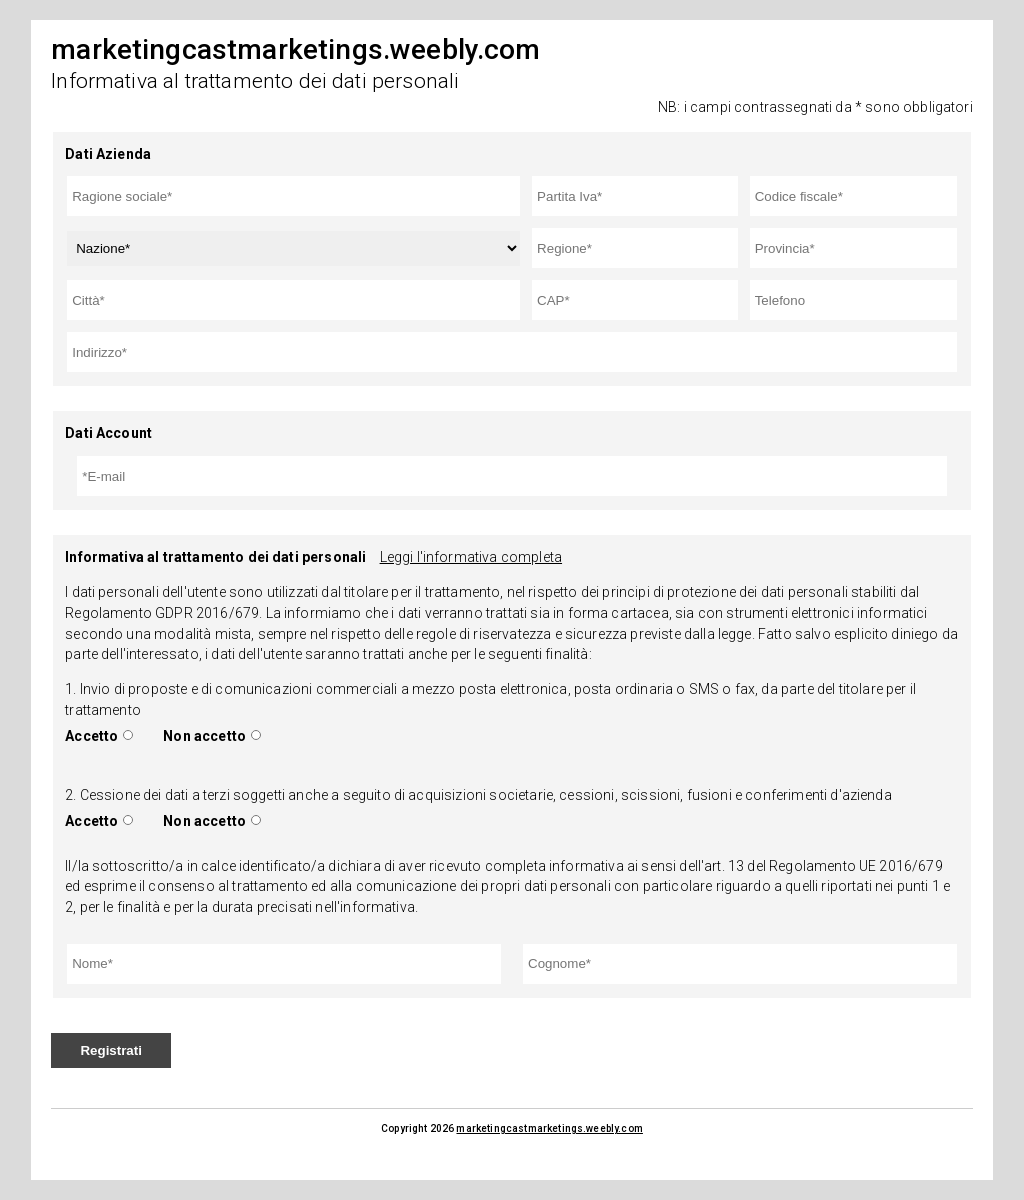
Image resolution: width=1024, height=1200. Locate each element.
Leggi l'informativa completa (471, 557)
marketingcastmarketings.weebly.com (549, 1128)
